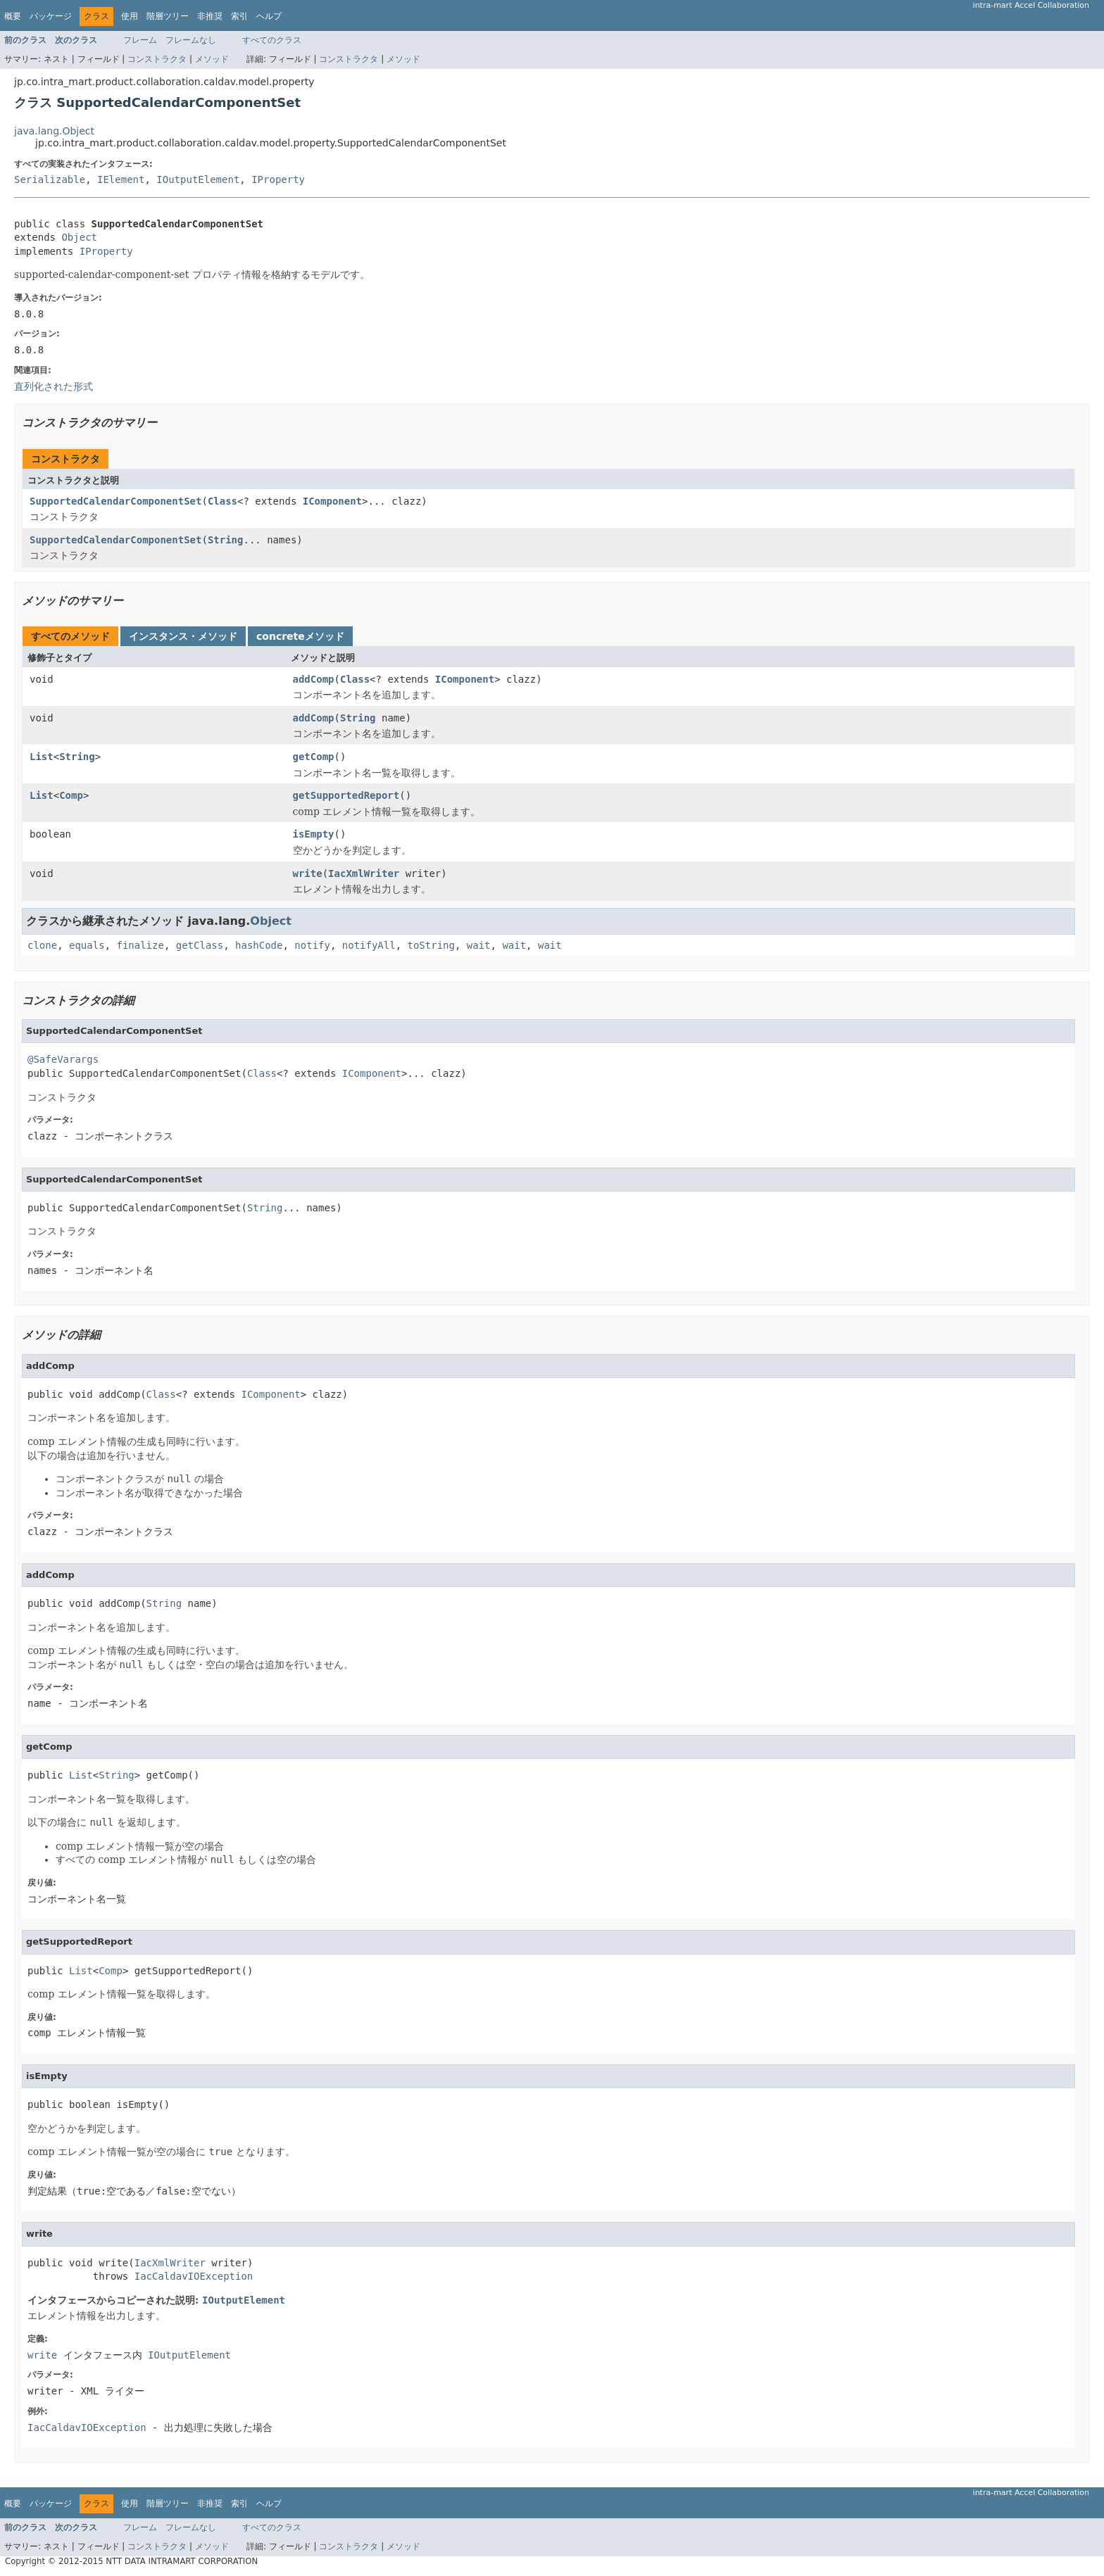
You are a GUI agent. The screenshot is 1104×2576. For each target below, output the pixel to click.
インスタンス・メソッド (183, 636)
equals (87, 945)
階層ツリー (167, 16)
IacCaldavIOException (193, 2276)
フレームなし (190, 40)
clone (42, 945)
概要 (12, 16)
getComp (313, 756)
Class (222, 501)
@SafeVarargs (63, 1059)
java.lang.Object (54, 131)
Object (79, 237)
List (42, 756)
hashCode (258, 945)
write (307, 873)
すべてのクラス (271, 40)
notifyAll (369, 945)
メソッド (212, 59)
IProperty (278, 179)
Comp (71, 795)
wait (479, 945)
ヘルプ (269, 16)
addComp (313, 679)
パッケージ (51, 16)
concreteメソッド (300, 636)
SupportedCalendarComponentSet (115, 501)
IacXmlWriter (363, 873)
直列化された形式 (53, 386)
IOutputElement (197, 179)
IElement (120, 179)
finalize (139, 945)
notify (312, 945)
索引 (239, 16)
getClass (199, 945)
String (226, 539)
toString (431, 945)
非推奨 (209, 16)
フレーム (140, 40)
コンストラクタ (157, 59)
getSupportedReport (346, 795)
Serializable (49, 179)
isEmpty (313, 834)
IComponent (332, 501)
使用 (129, 16)
